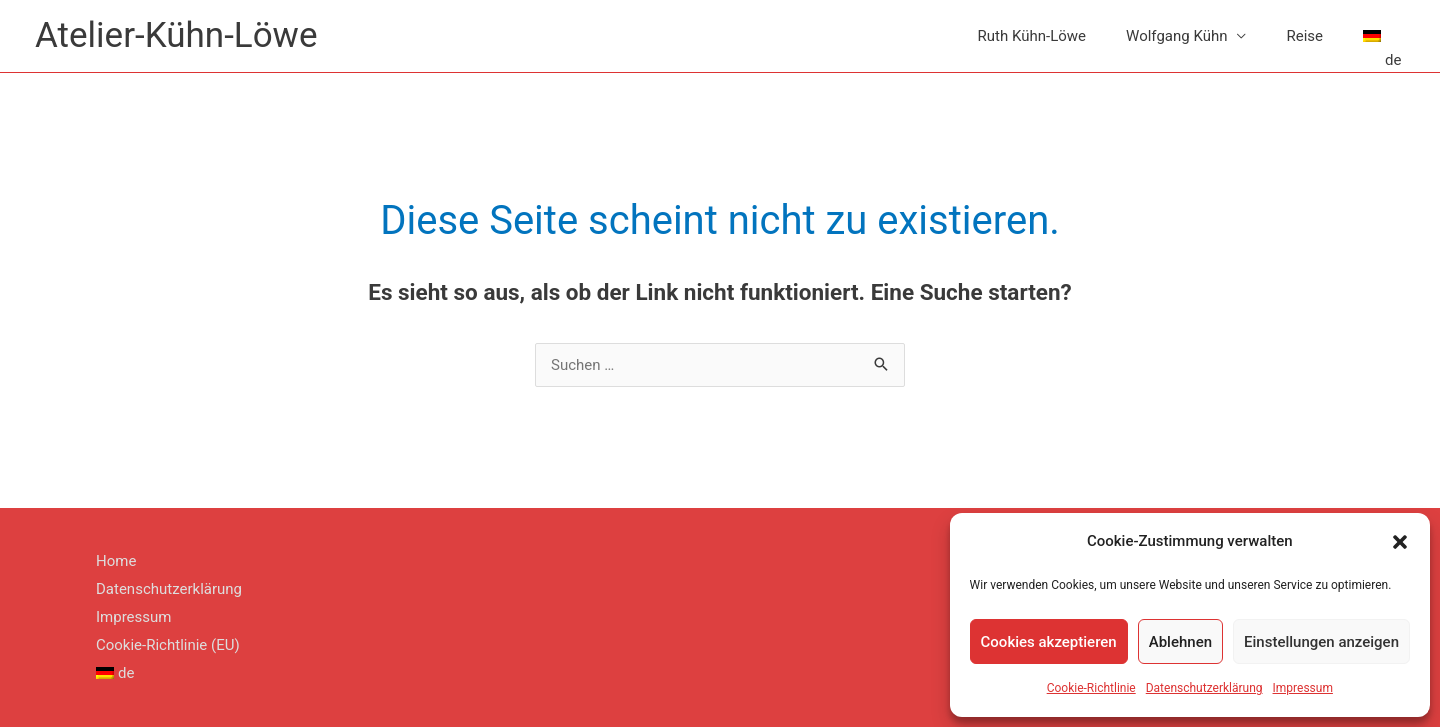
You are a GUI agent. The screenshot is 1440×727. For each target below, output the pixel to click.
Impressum (1303, 688)
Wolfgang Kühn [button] (1176, 36)
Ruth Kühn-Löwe (1032, 36)
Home (116, 561)
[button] (1400, 542)
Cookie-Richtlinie (1091, 688)
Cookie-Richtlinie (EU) (168, 645)
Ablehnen (1180, 642)
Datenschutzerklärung (1204, 688)
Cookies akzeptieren (1049, 642)
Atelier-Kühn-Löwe (176, 35)
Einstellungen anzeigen (1321, 642)
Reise (1304, 36)
